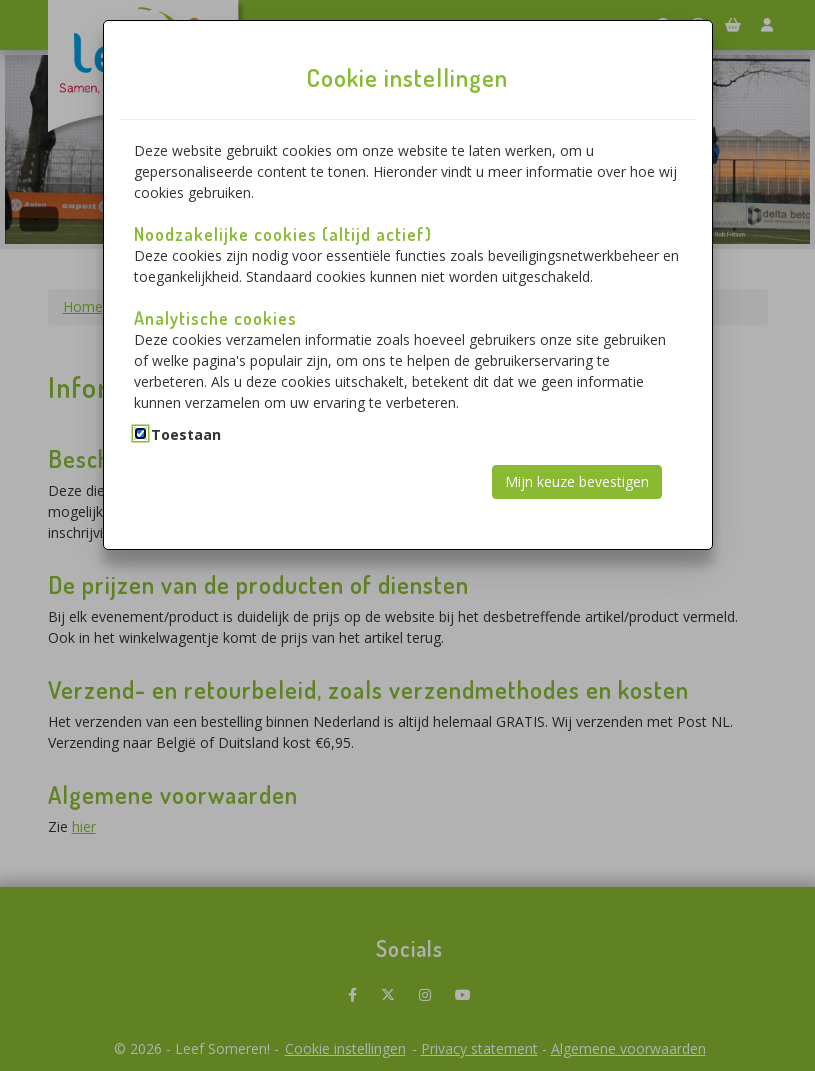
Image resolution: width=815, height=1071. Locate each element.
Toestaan (186, 434)
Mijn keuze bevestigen (577, 481)
